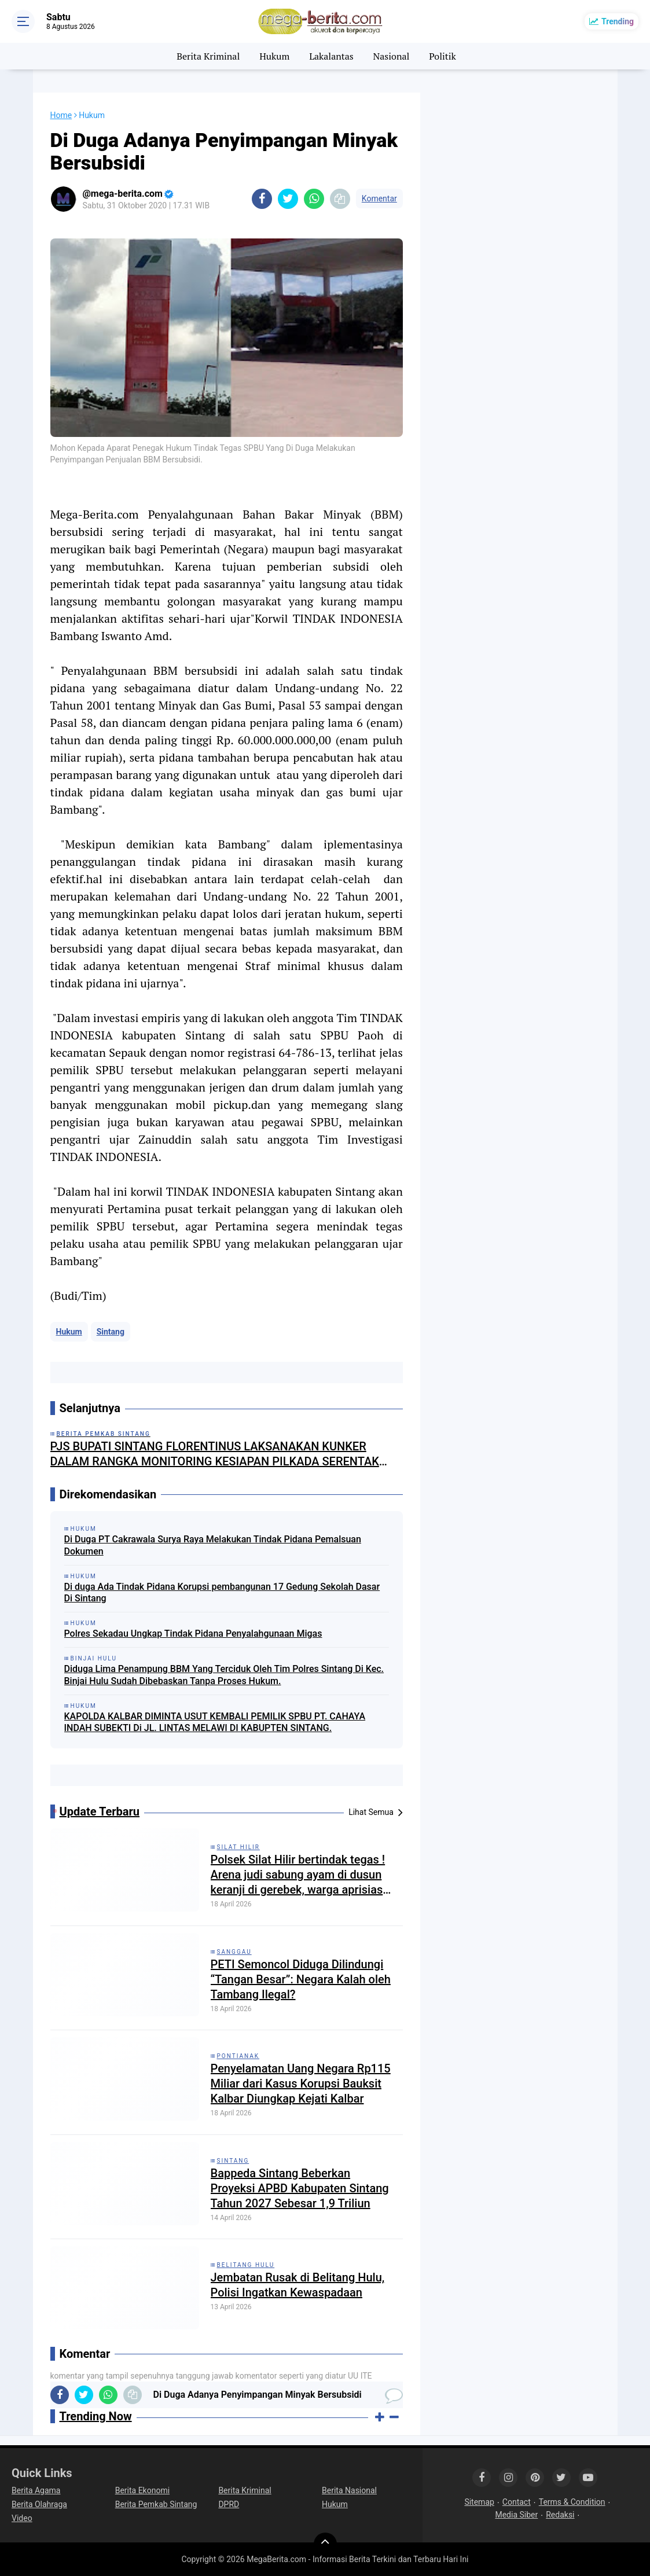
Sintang (110, 1331)
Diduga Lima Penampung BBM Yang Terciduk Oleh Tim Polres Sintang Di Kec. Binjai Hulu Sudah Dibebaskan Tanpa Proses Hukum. (224, 1674)
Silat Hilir (238, 1847)
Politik (442, 56)
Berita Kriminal (208, 56)
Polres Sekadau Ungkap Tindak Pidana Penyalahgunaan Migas (193, 1633)
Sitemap (479, 2502)
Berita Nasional (349, 2490)
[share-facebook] (262, 199)
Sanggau (234, 1952)
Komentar (379, 198)
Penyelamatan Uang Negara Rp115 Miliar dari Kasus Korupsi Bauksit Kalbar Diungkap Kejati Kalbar (301, 2083)
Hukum (274, 56)
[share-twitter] (288, 199)
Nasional (391, 56)
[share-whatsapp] (314, 199)
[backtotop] (325, 2544)
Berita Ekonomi (142, 2490)
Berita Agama (36, 2490)
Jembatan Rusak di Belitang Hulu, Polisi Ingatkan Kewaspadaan (298, 2284)
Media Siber (516, 2514)
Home (61, 115)
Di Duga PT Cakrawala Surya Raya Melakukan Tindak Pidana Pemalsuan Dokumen (212, 1545)
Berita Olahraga (39, 2504)
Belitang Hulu (246, 2265)
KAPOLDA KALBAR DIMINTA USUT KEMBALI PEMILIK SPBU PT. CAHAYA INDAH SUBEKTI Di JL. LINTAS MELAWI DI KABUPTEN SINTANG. (215, 1722)
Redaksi (560, 2514)
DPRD (228, 2504)
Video (22, 2518)
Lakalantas (331, 56)
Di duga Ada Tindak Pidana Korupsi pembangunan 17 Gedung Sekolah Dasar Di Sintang (222, 1592)
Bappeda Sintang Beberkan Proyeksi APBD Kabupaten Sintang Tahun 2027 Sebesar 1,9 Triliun (300, 2188)
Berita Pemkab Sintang (156, 2504)
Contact (516, 2502)
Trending (617, 21)
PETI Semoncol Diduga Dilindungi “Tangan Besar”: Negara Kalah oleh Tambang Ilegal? (301, 1979)
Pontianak (238, 2056)
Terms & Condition (572, 2502)
